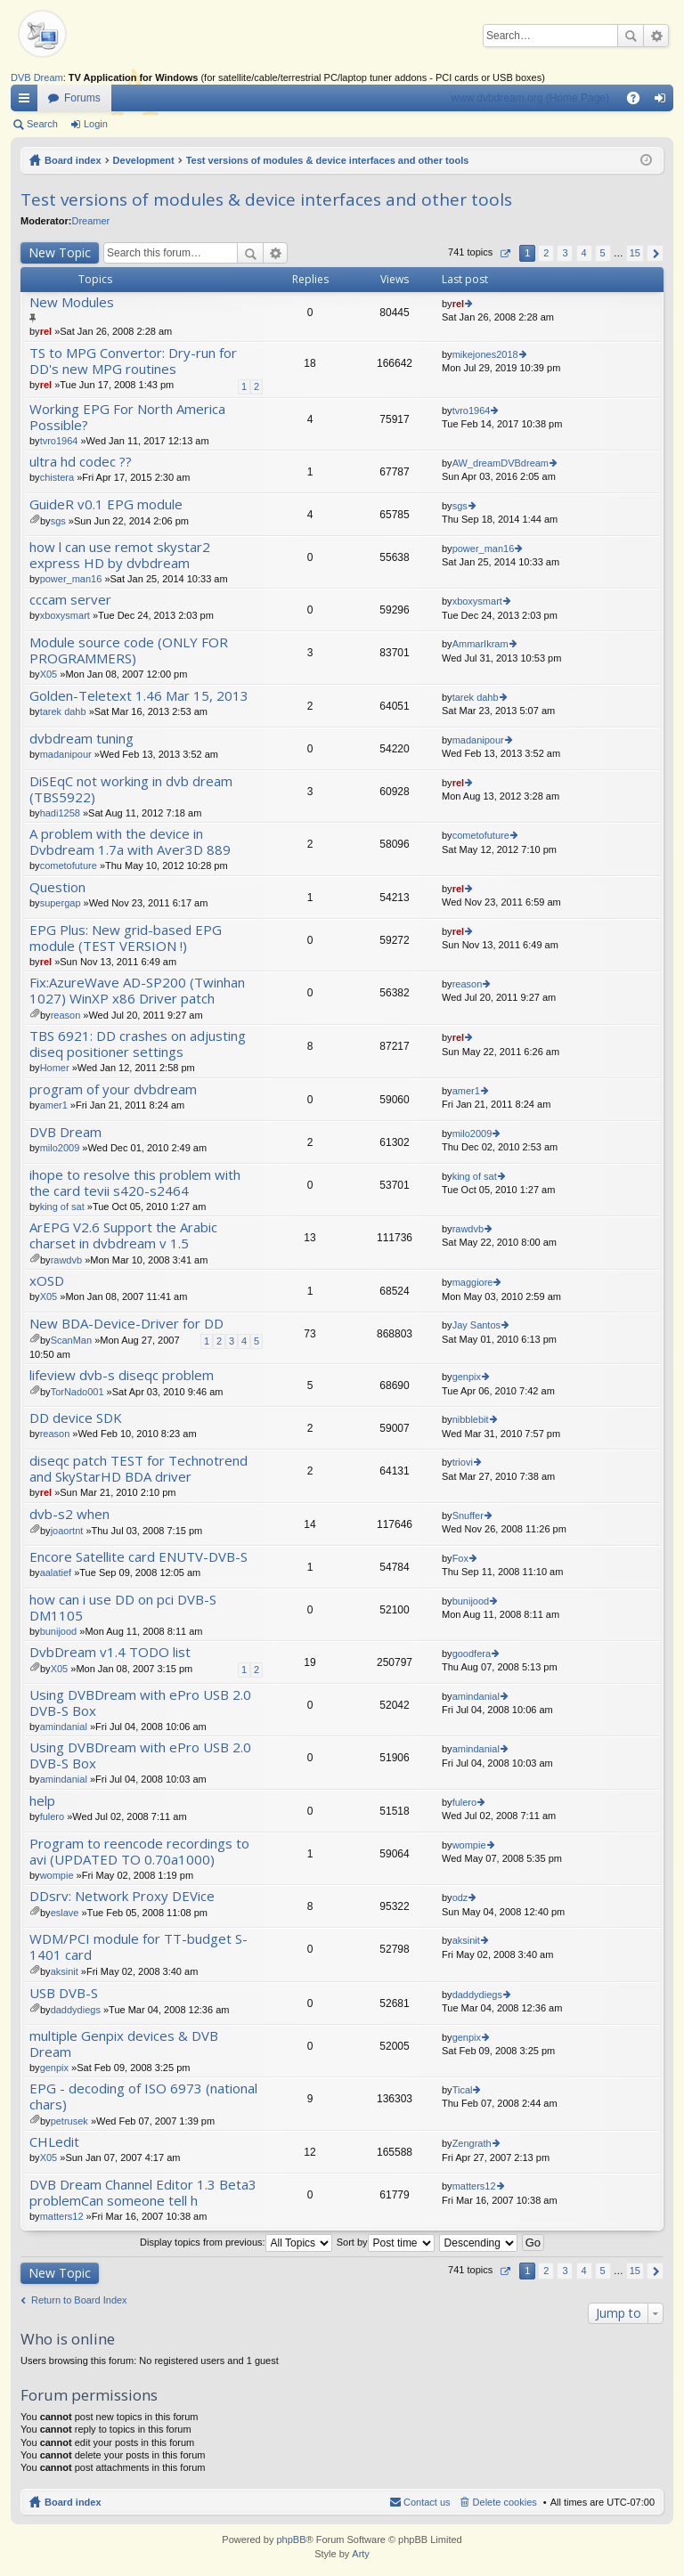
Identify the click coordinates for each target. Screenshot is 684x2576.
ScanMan (71, 1340)
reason (66, 1015)
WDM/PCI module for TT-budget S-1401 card (138, 1946)
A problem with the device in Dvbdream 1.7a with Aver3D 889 (130, 841)
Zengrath (472, 2143)
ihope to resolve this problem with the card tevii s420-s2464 (134, 1182)
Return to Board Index (79, 2300)
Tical (462, 2089)
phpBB (290, 2539)
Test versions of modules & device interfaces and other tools (327, 160)
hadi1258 (60, 813)
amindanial (63, 1726)
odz (460, 1897)
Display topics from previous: (236, 2242)
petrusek (69, 2121)
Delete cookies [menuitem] (505, 2502)
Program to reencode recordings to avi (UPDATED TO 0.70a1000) (139, 1851)
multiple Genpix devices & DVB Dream (123, 2043)
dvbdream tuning (81, 738)
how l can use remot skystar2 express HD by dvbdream (119, 555)
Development (144, 160)
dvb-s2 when (69, 1514)
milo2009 (60, 1147)
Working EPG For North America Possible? (127, 417)
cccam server (70, 599)
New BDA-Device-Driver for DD (126, 1323)
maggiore (472, 1282)
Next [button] (655, 253)
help (42, 1800)
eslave (65, 1912)
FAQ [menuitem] (639, 101)
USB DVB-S (63, 1993)
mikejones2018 (485, 354)
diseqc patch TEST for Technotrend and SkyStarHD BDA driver (138, 1468)
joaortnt (67, 1530)
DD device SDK (75, 1418)
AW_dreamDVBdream (500, 463)
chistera (57, 477)
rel (46, 331)
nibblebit (470, 1419)
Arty (361, 2553)
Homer (54, 1067)
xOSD (46, 1280)
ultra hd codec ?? (80, 461)
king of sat (62, 1206)
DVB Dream (37, 77)
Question (57, 887)
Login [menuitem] (664, 101)
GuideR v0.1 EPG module (106, 504)
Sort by (386, 2242)
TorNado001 (77, 1391)
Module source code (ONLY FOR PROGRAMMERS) (128, 650)
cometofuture (68, 865)
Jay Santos (476, 1325)
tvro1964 (59, 440)
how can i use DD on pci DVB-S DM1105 (122, 1607)
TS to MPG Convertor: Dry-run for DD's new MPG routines (133, 361)
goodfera (471, 1653)
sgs (58, 521)
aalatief (55, 1572)
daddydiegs (76, 2009)
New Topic (59, 252)
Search (630, 35)
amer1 (54, 1105)
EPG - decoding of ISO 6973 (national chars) (143, 2096)
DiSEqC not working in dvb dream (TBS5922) (130, 789)
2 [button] (546, 253)
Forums (82, 98)
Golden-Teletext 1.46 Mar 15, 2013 (138, 695)
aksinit (64, 1971)
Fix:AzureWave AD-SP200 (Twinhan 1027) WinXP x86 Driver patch (137, 990)
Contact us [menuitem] (427, 2502)
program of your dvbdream (113, 1089)
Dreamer (90, 220)
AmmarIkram (480, 643)
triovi (462, 1462)
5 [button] (603, 253)
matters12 (62, 2216)
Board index (73, 160)
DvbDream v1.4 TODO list (110, 1652)
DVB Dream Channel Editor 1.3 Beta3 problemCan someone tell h (142, 2192)
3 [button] (564, 253)
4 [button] (583, 253)
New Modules (71, 302)
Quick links (27, 101)
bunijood (58, 1631)
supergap (60, 903)
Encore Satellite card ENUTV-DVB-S (138, 1556)
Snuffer (468, 1515)
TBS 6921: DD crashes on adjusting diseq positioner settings (137, 1044)
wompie (57, 1875)
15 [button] (635, 253)
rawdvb (66, 1260)
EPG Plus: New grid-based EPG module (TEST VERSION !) (125, 938)
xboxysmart (65, 615)
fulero (52, 1816)
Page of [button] (504, 253)
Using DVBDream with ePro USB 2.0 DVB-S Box (140, 1702)
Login (96, 123)
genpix (466, 1376)
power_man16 (71, 578)
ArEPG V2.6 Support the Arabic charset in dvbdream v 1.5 (123, 1235)
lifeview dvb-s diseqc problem (121, 1375)
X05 (49, 674)
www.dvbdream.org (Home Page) (530, 98)
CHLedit (54, 2141)
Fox (460, 1558)
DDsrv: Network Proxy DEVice (122, 1896)
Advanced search (656, 35)
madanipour (66, 754)
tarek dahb (63, 711)
